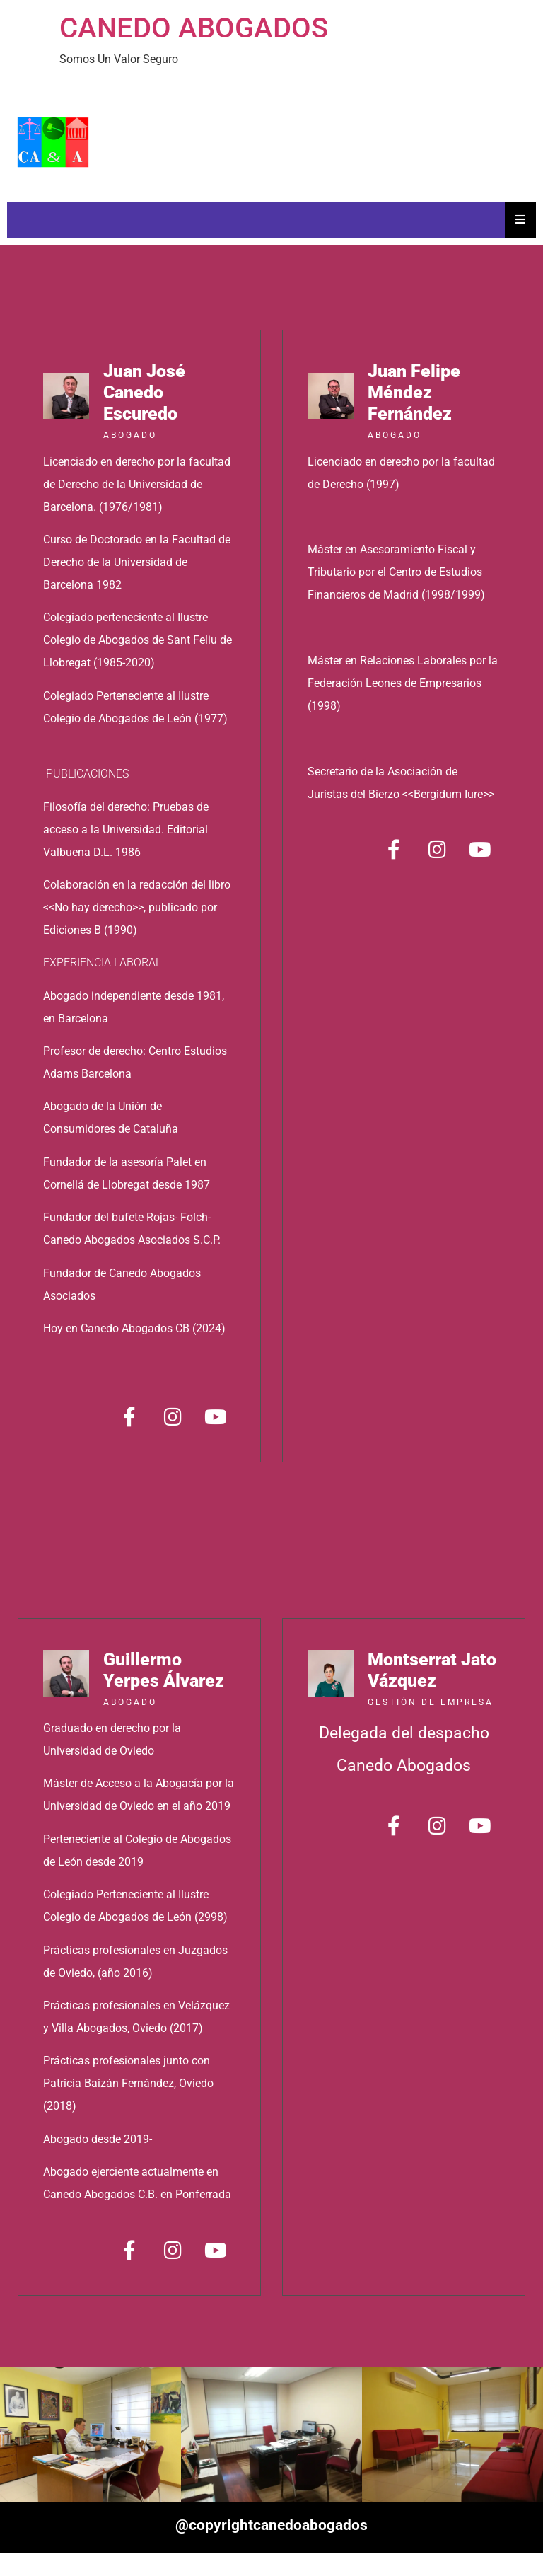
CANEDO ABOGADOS (193, 28)
